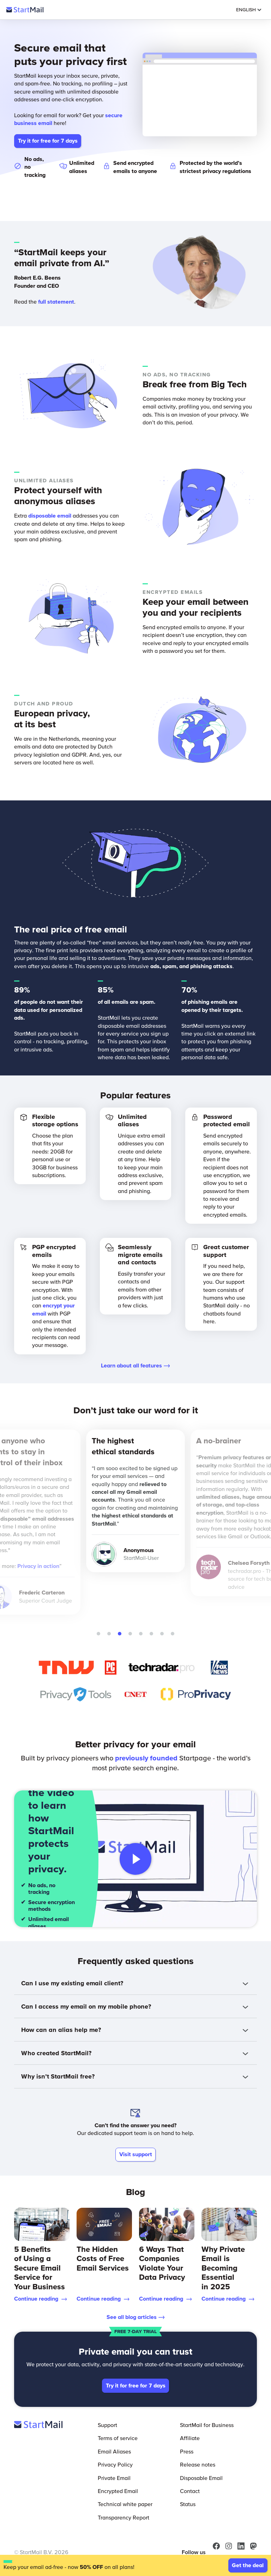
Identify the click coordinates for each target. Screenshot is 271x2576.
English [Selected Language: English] (248, 9)
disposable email (49, 515)
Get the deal (248, 2565)
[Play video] (135, 1859)
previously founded (146, 1758)
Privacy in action (38, 1566)
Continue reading (40, 2298)
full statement (56, 301)
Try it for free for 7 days (48, 140)
